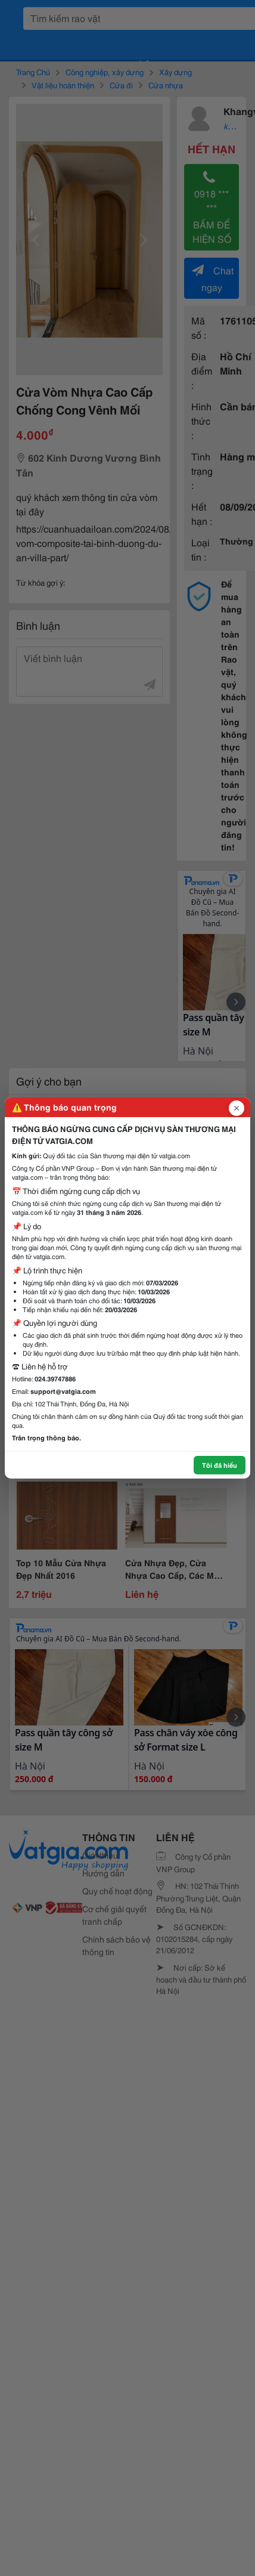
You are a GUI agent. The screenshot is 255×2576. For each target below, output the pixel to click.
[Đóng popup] (236, 1108)
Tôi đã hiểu (219, 1465)
